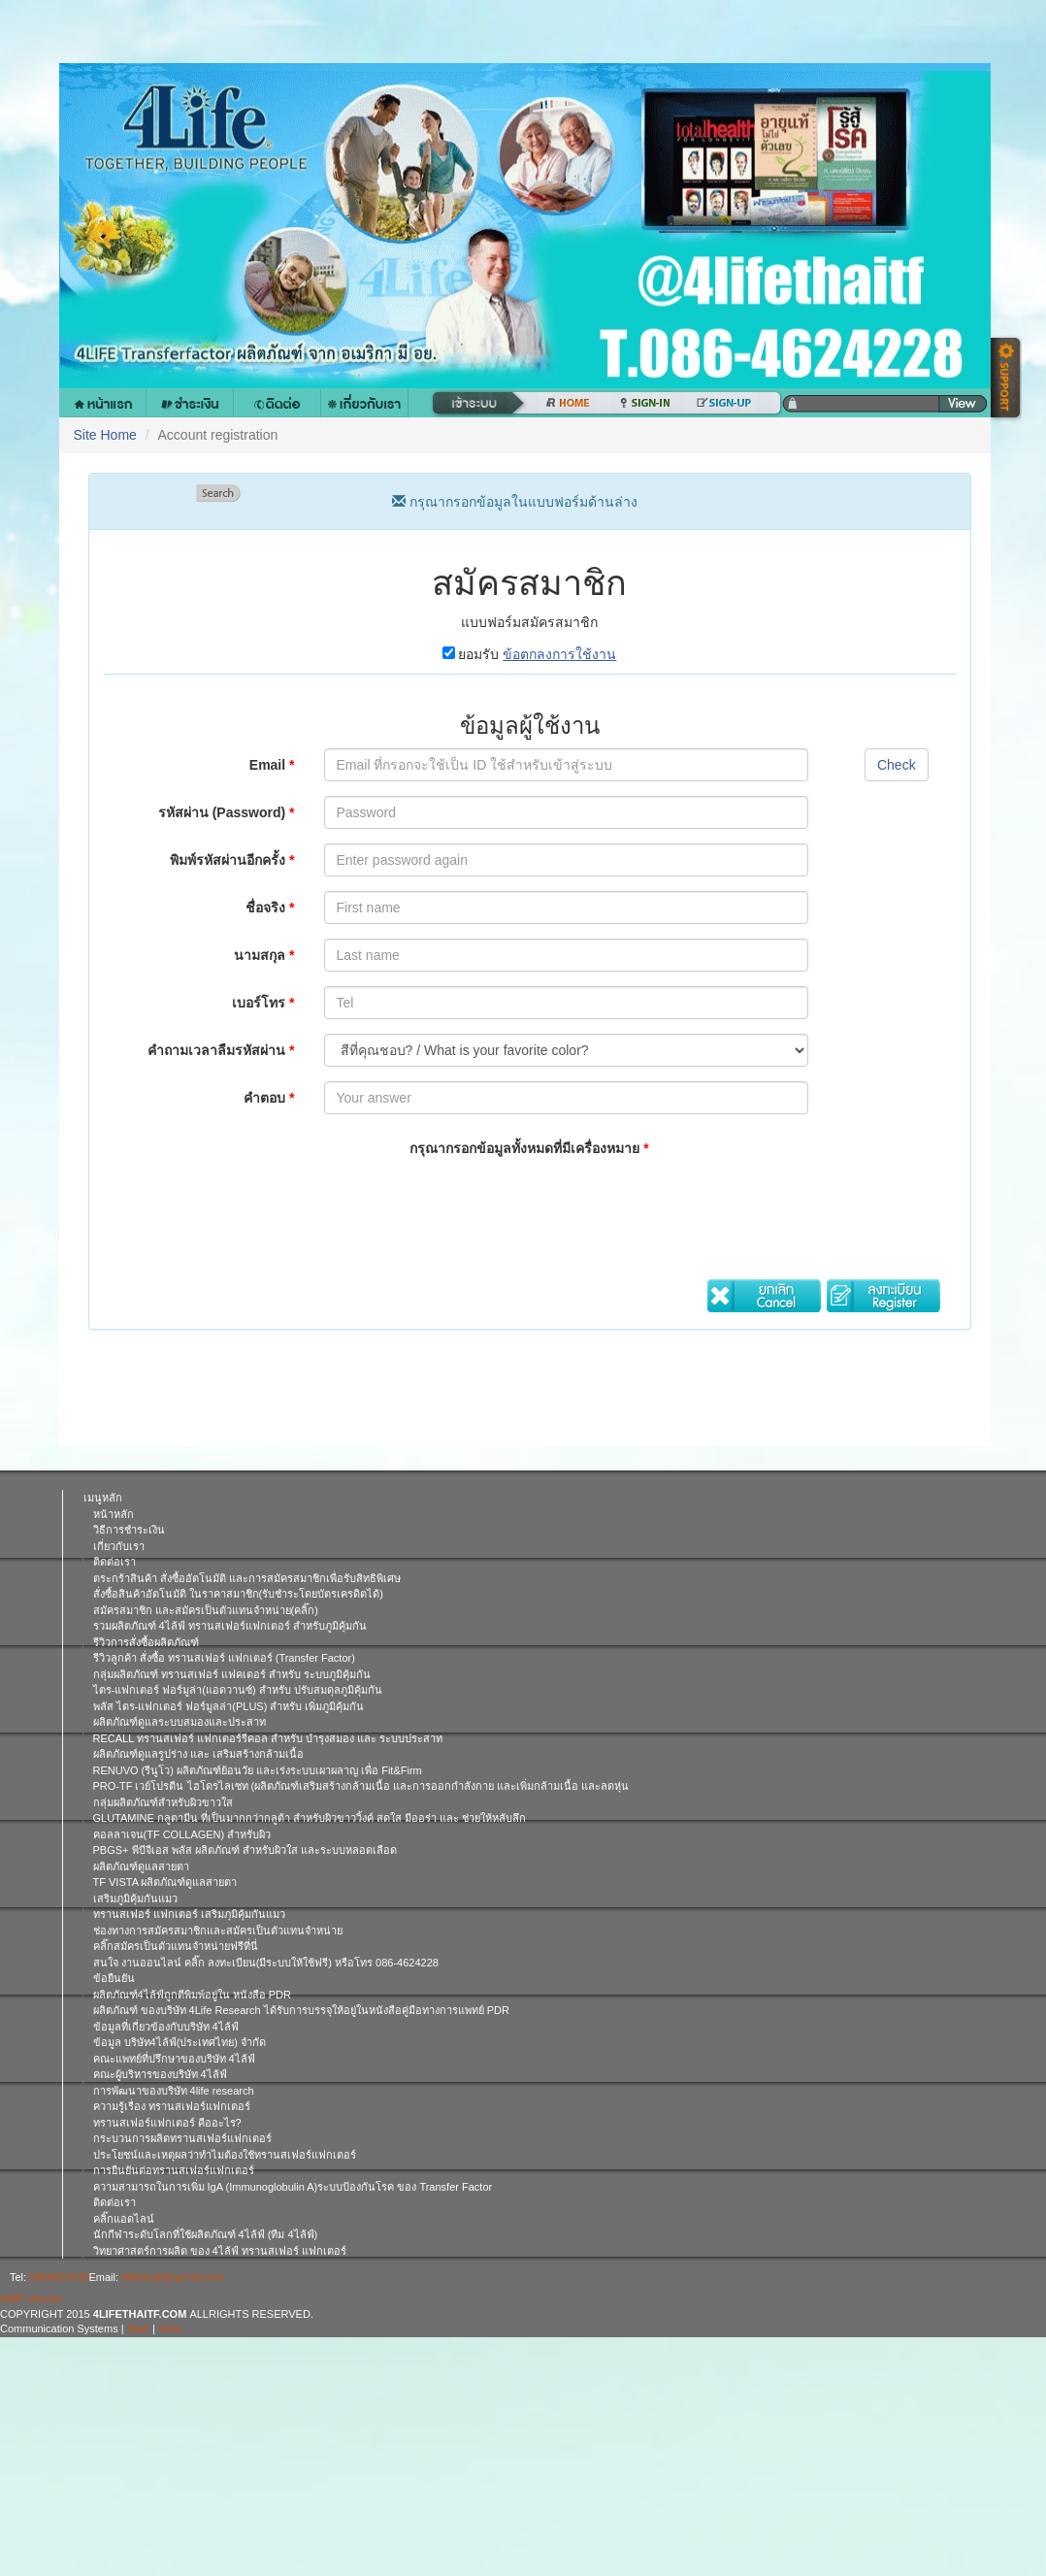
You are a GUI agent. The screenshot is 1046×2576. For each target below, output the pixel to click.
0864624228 (58, 2277)
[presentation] (471, 1205)
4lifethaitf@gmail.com (172, 2277)
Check (896, 765)
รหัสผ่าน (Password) (226, 812)
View (169, 2328)
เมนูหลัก (102, 1497)
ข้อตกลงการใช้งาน (559, 654)
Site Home (105, 435)
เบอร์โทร (263, 1002)
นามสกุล (264, 955)
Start (138, 2328)
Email (272, 765)
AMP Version (30, 2298)
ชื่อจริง (269, 907)
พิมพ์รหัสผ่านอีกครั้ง (232, 860)
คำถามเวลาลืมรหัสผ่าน (220, 1050)
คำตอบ (269, 1098)
